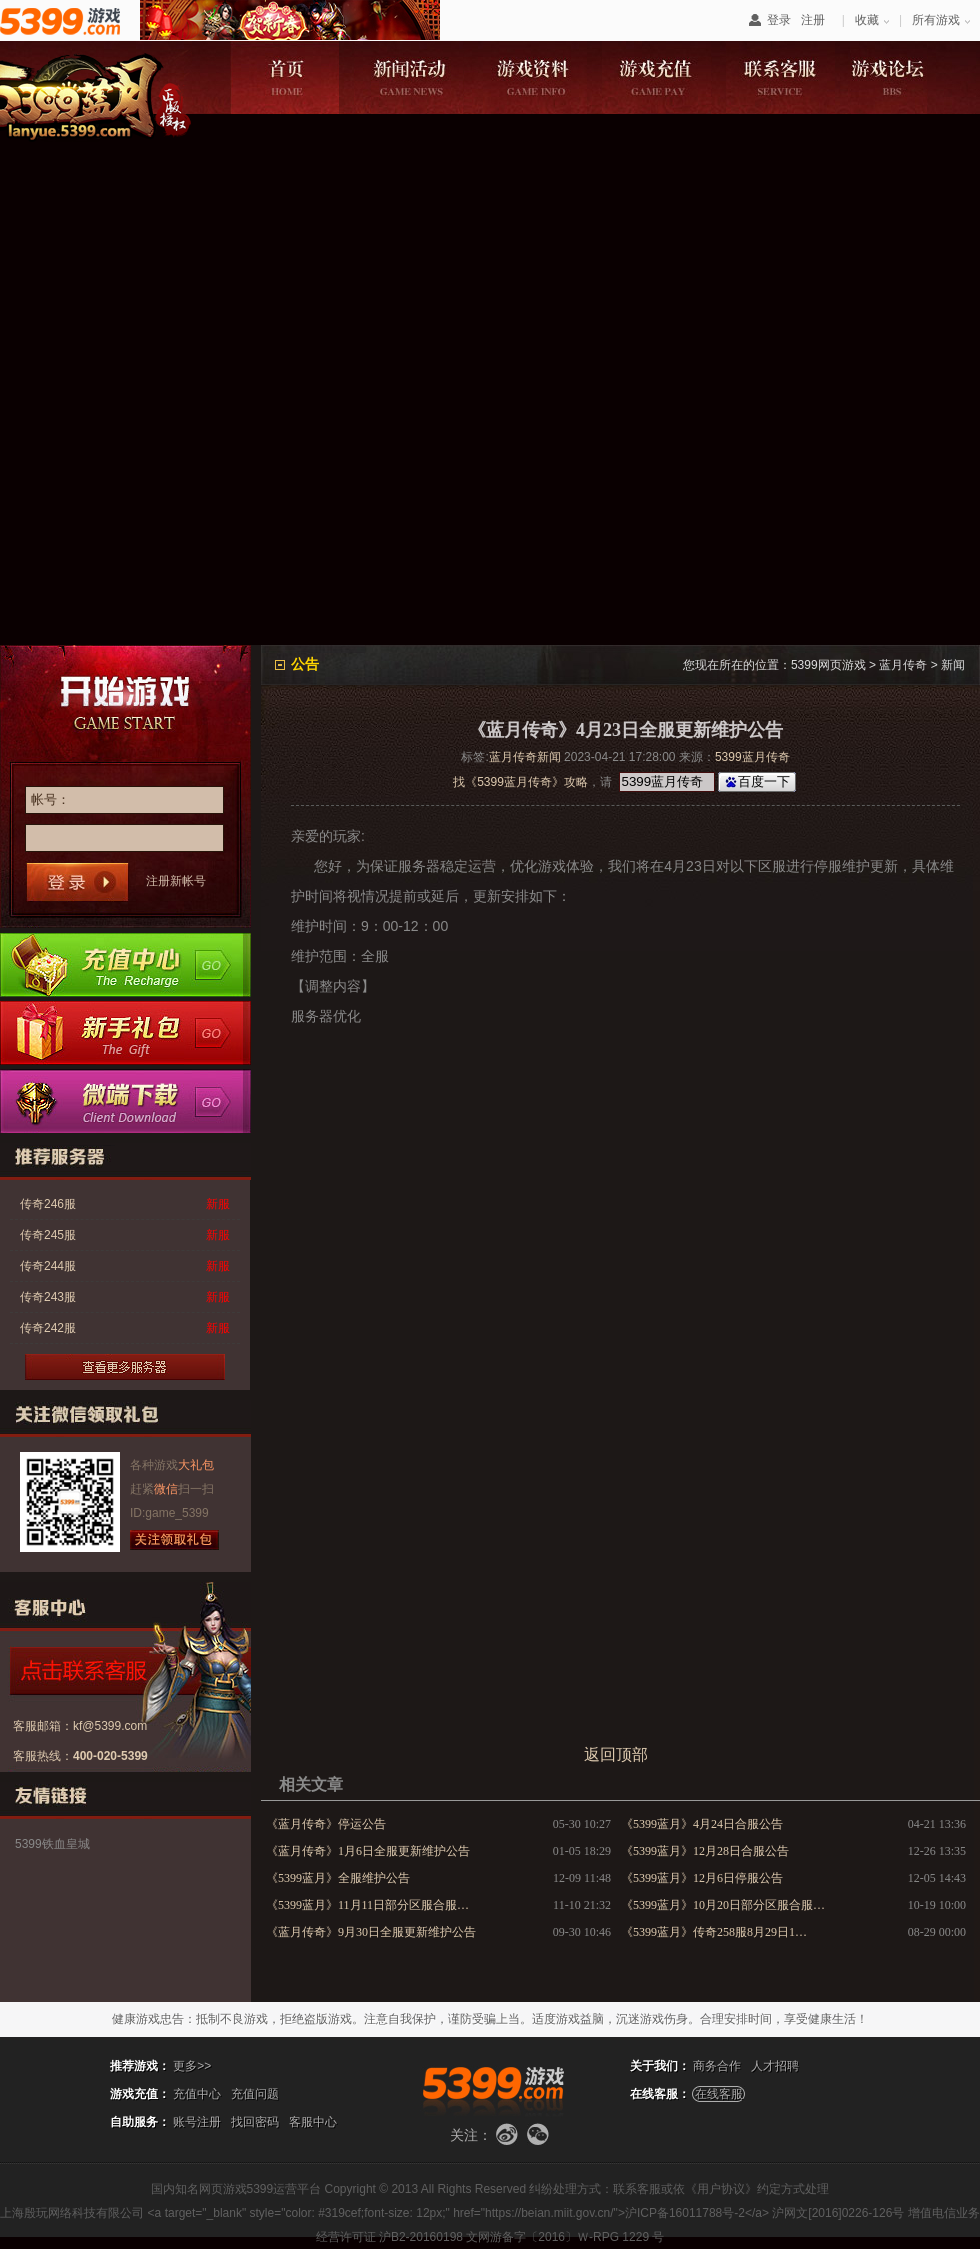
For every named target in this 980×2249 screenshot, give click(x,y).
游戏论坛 (904, 77)
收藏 (867, 20)
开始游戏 (125, 700)
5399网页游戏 (828, 665)
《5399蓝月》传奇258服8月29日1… (714, 1932)
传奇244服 (48, 1266)
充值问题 (255, 2094)
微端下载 (125, 1101)
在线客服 (719, 2094)
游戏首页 (284, 77)
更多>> (192, 2066)
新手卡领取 (125, 1033)
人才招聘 (775, 2066)
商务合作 (717, 2066)
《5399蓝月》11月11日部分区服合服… (367, 1905)
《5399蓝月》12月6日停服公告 (702, 1878)
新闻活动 (408, 77)
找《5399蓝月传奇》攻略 (520, 782)
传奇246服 (48, 1204)
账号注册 (197, 2122)
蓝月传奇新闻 (525, 757)
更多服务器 (125, 1367)
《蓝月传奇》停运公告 (326, 1824)
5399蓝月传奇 (752, 757)
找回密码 (255, 2122)
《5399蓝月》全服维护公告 (338, 1878)
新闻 (953, 665)
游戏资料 (532, 77)
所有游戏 (936, 20)
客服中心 (313, 2122)
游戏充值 (656, 77)
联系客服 (780, 77)
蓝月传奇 (903, 665)
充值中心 (125, 965)
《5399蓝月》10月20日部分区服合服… (723, 1905)
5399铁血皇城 (52, 1844)
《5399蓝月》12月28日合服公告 (705, 1851)
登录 (779, 20)
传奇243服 (48, 1297)
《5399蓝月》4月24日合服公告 (702, 1824)
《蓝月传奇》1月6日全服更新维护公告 (368, 1851)
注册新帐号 (176, 881)
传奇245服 (48, 1235)
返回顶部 (616, 1754)
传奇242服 (48, 1328)
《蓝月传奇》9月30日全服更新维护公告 (371, 1932)
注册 (813, 20)
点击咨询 (115, 1671)
